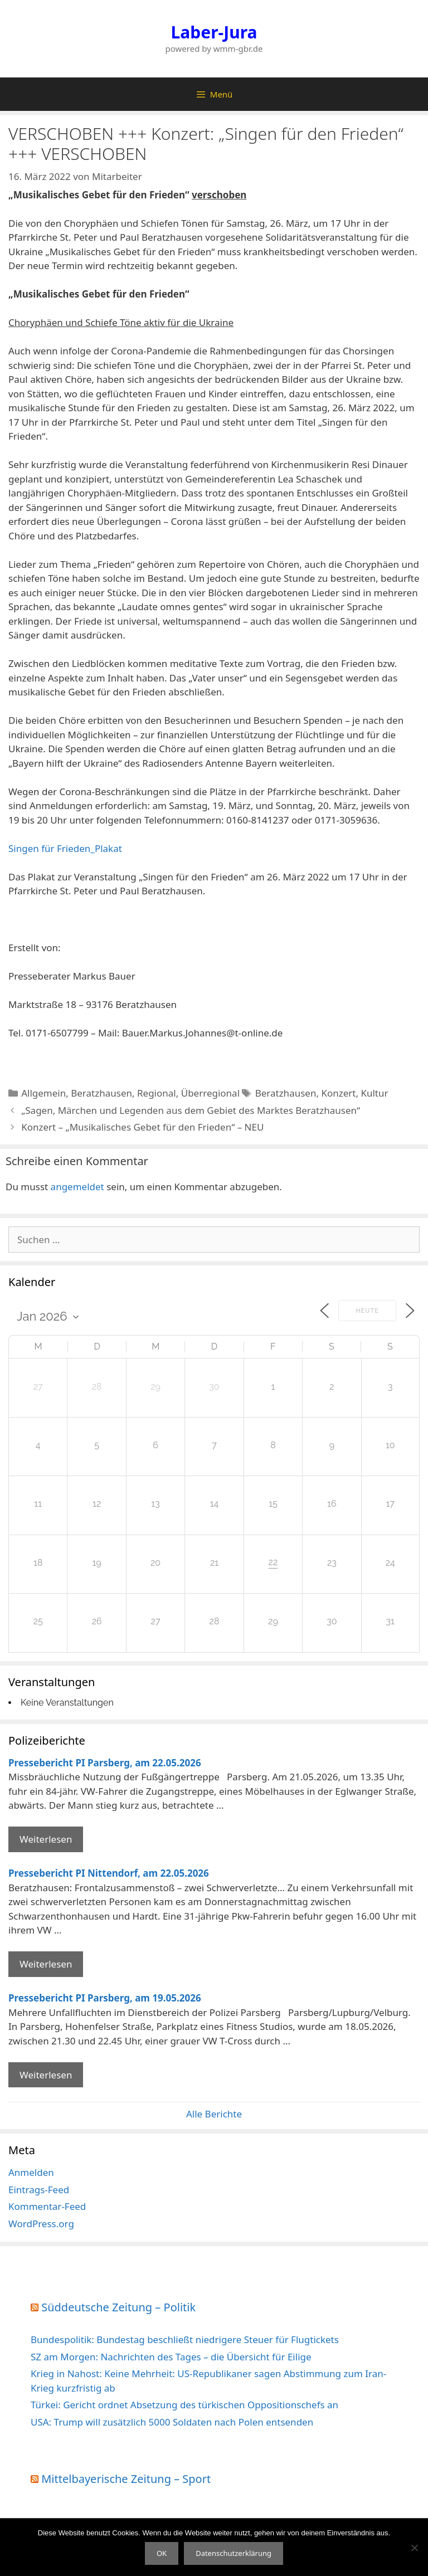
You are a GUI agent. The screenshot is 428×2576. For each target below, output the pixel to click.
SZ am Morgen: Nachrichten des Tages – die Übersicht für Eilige (171, 2356)
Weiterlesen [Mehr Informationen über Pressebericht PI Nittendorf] (46, 1963)
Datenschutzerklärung (233, 2553)
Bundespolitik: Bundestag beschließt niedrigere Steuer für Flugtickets (185, 2339)
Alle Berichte (214, 2113)
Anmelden (31, 2172)
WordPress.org (41, 2223)
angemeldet (77, 1186)
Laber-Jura (214, 32)
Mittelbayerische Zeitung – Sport (126, 2478)
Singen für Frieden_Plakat (65, 848)
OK (162, 2553)
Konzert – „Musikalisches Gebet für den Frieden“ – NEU (142, 1127)
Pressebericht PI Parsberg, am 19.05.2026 (104, 1997)
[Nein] (414, 2547)
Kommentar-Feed (47, 2206)
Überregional (210, 1093)
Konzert (338, 1093)
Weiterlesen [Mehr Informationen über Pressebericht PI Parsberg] (46, 1839)
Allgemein (43, 1093)
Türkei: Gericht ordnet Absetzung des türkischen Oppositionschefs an (184, 2404)
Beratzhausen (101, 1093)
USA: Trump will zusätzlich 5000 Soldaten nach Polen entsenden (172, 2422)
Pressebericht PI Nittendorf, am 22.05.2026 (108, 1873)
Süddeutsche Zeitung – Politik (118, 2307)
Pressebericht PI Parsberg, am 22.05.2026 (104, 1762)
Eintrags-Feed (38, 2189)
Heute (367, 1310)
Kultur (374, 1093)
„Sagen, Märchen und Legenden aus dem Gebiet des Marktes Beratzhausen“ (190, 1110)
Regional (156, 1093)
